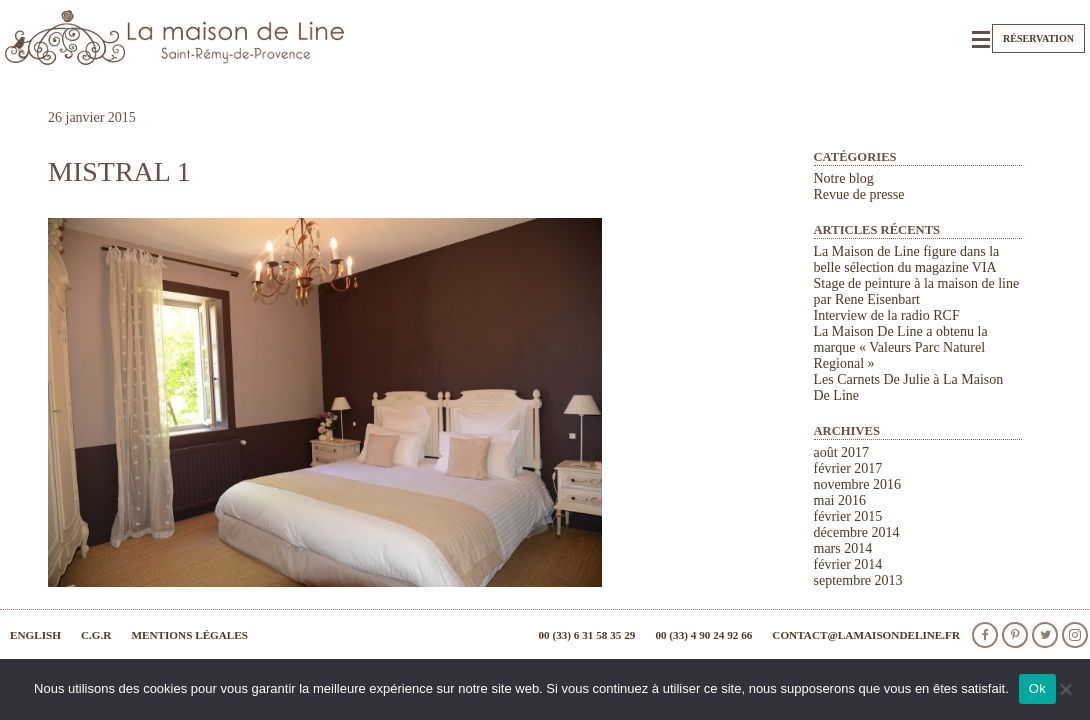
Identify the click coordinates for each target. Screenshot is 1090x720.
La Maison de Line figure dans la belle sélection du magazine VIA (907, 259)
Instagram (1075, 635)
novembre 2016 (857, 484)
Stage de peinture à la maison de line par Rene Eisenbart (917, 291)
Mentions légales (189, 635)
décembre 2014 (857, 532)
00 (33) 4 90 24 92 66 (703, 635)
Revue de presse (859, 194)
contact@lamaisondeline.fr (866, 635)
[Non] (1065, 689)
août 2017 (842, 452)
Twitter (1045, 635)
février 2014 (848, 564)
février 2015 (848, 516)
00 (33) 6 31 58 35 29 (586, 635)
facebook (985, 635)
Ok (1037, 688)
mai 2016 (840, 500)
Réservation (1038, 38)
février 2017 (848, 468)
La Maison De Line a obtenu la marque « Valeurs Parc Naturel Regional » (901, 347)
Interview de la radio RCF (887, 315)
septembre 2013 (858, 580)
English (35, 635)
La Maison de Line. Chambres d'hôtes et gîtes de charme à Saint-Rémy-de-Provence (175, 37)
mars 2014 (843, 548)
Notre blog (844, 178)
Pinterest (1015, 635)
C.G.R (96, 635)
